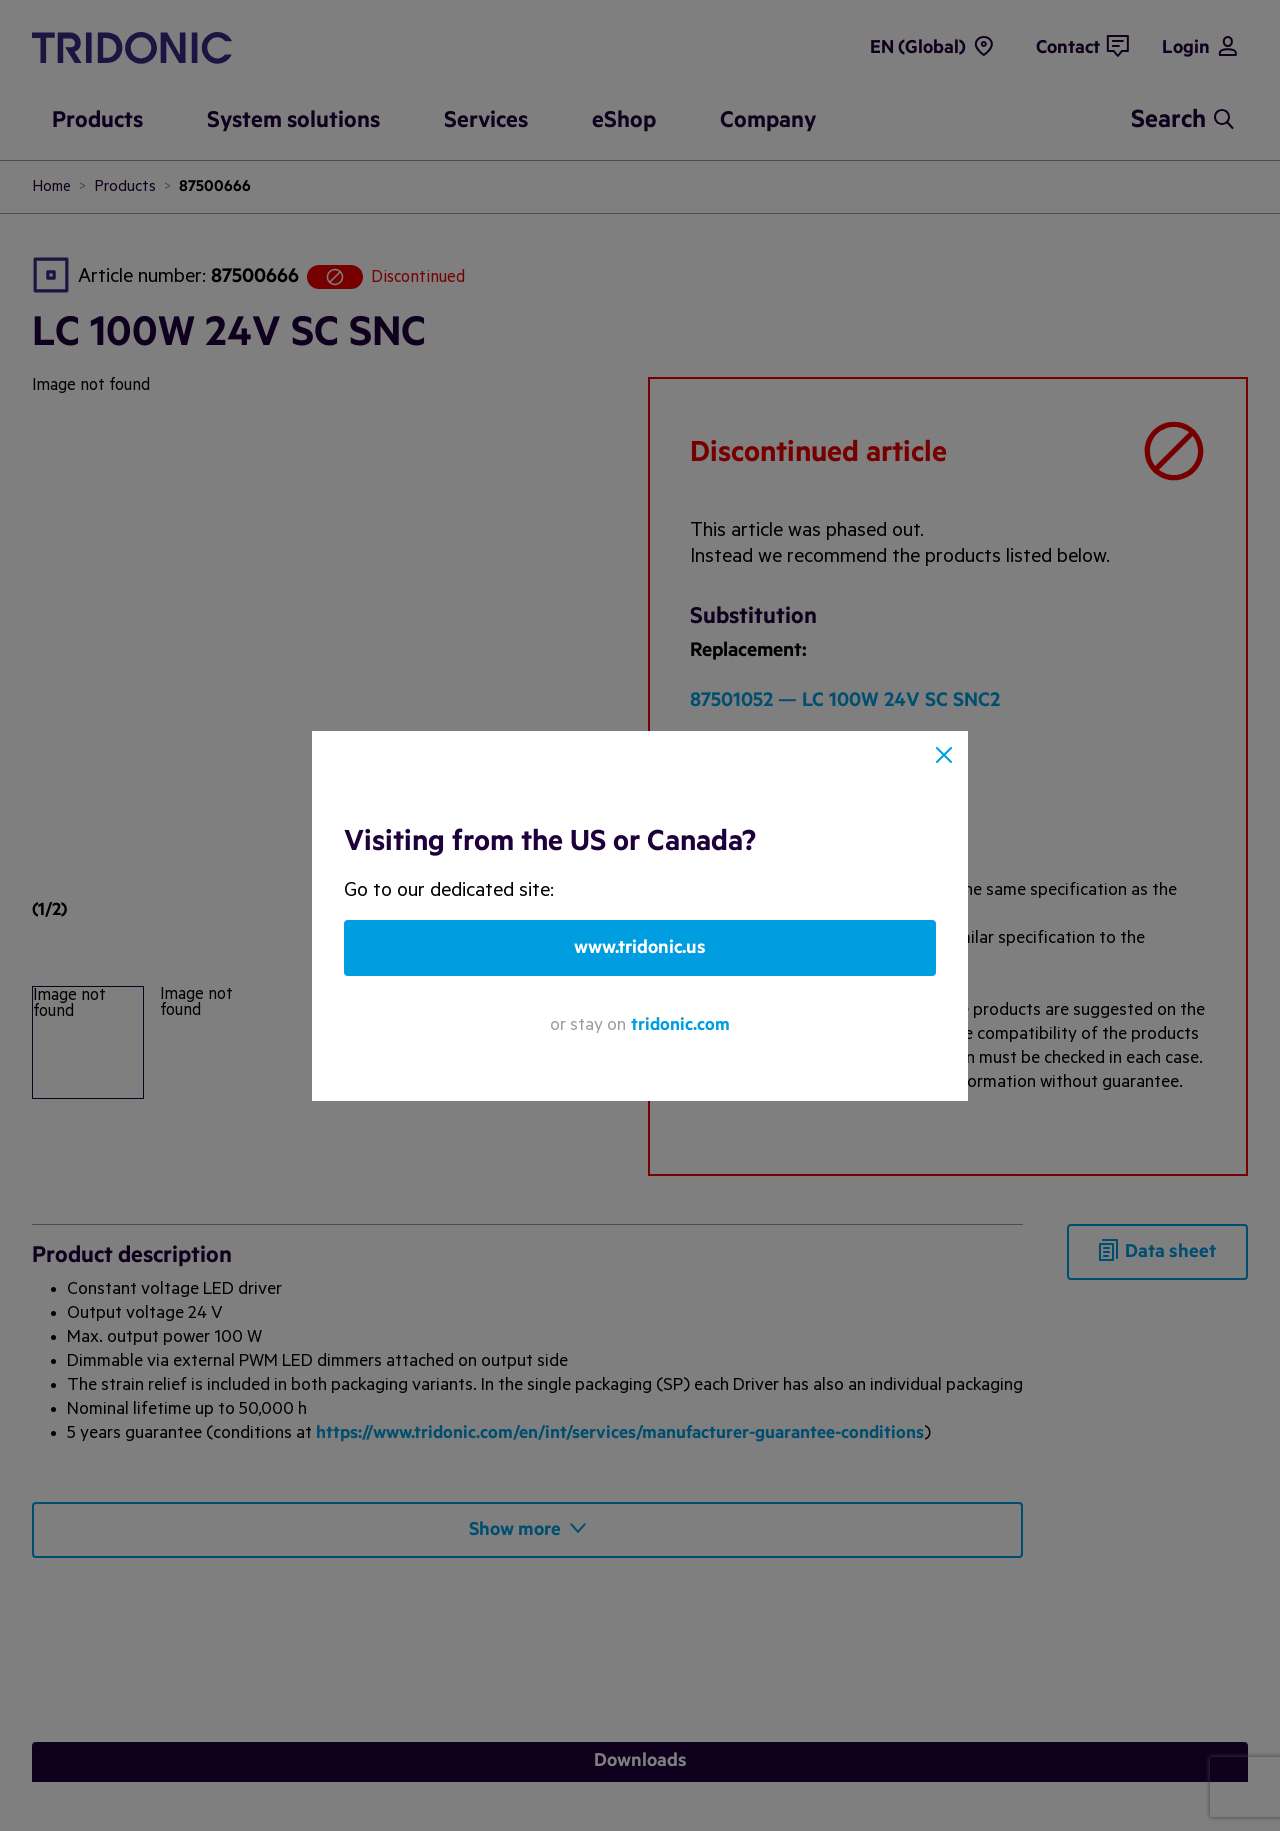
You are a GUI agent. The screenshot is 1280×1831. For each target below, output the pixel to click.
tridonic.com (680, 1024)
